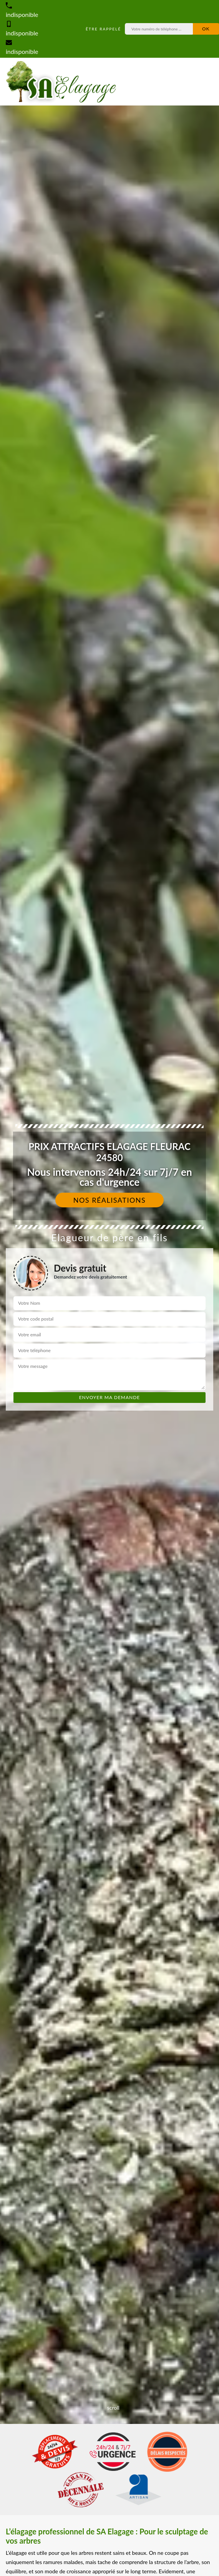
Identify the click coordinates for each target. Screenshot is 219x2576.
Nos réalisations (109, 1200)
